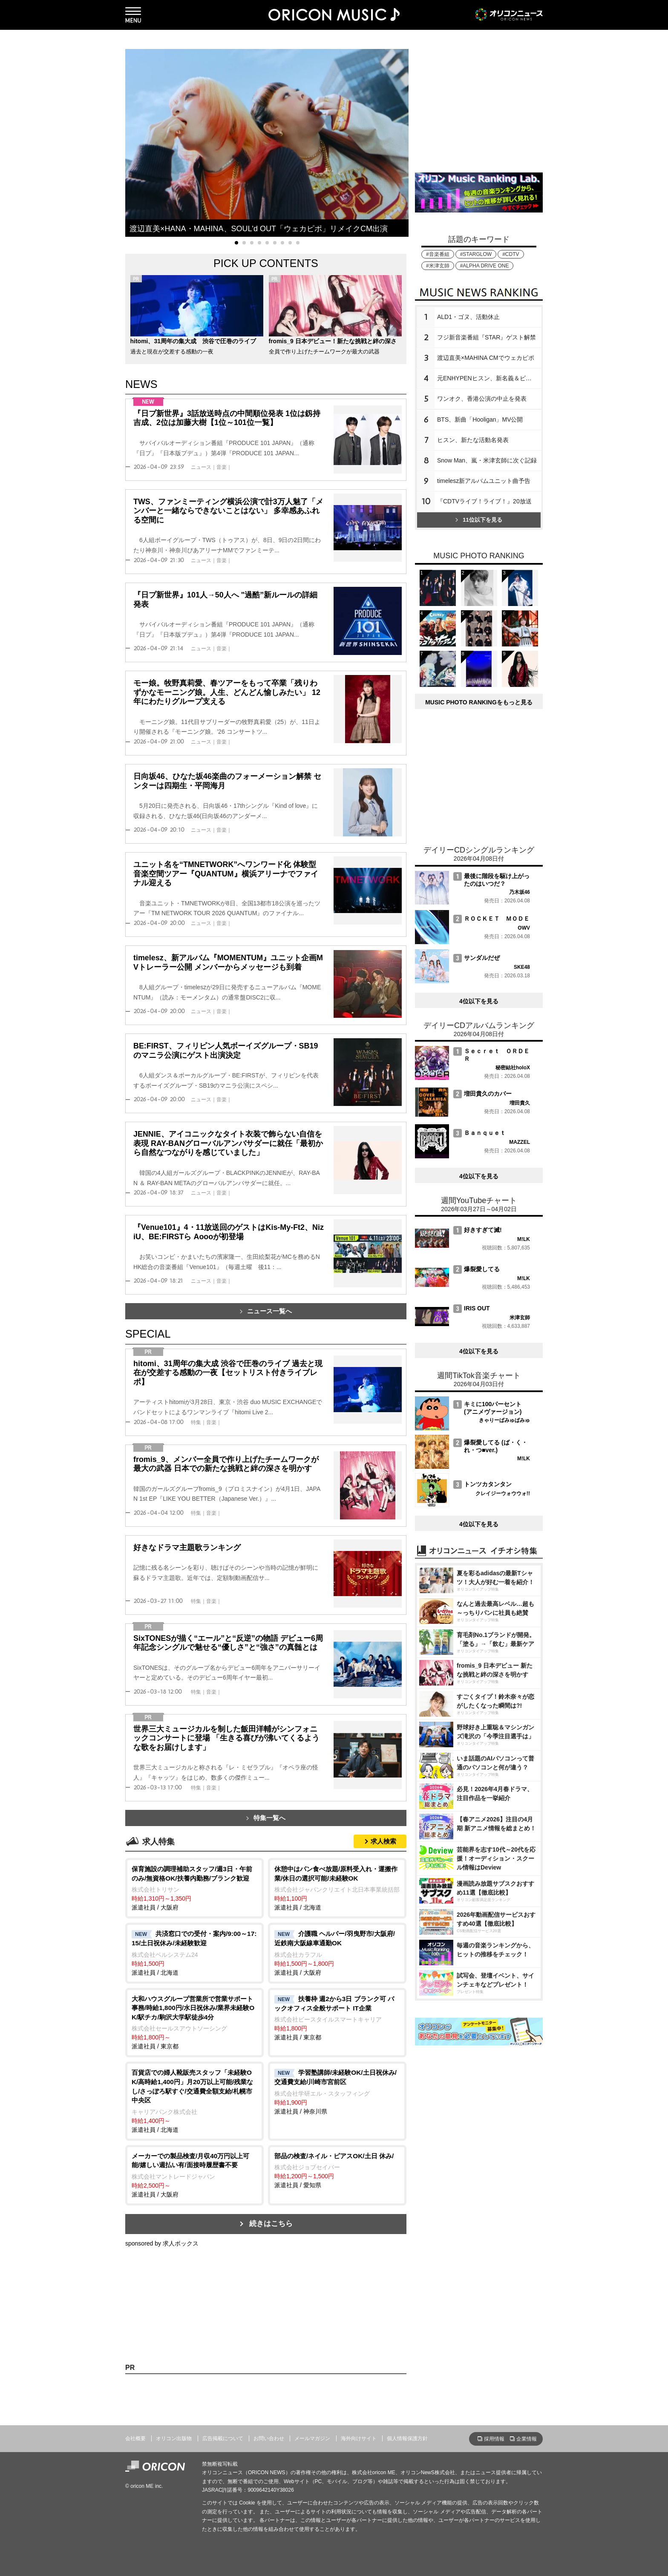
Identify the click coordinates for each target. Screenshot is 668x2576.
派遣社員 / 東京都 (194, 2022)
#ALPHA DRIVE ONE (484, 266)
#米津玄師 (437, 266)
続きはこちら (271, 2224)
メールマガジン (312, 2438)
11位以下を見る (478, 520)
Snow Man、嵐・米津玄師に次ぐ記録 (487, 460)
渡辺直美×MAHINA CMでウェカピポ (485, 357)
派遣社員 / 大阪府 (194, 1887)
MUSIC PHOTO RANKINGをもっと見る (479, 702)
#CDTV (510, 254)
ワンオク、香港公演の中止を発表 (482, 398)
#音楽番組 (437, 254)
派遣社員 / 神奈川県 (337, 2091)
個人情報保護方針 (407, 2438)
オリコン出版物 (174, 2438)
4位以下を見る (478, 1001)
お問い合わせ (268, 2438)
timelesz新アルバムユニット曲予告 (483, 480)
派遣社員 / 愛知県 (337, 2170)
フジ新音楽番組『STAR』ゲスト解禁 (486, 337)
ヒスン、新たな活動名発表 (473, 440)
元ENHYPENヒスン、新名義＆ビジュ (487, 378)
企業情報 (526, 2439)
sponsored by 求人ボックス (162, 2243)
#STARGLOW (476, 254)
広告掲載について (222, 2438)
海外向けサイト (359, 2438)
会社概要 (135, 2438)
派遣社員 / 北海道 (337, 1887)
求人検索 (383, 1841)
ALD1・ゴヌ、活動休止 (468, 316)
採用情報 (494, 2439)
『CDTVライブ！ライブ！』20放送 (484, 501)
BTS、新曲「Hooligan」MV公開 (480, 419)
